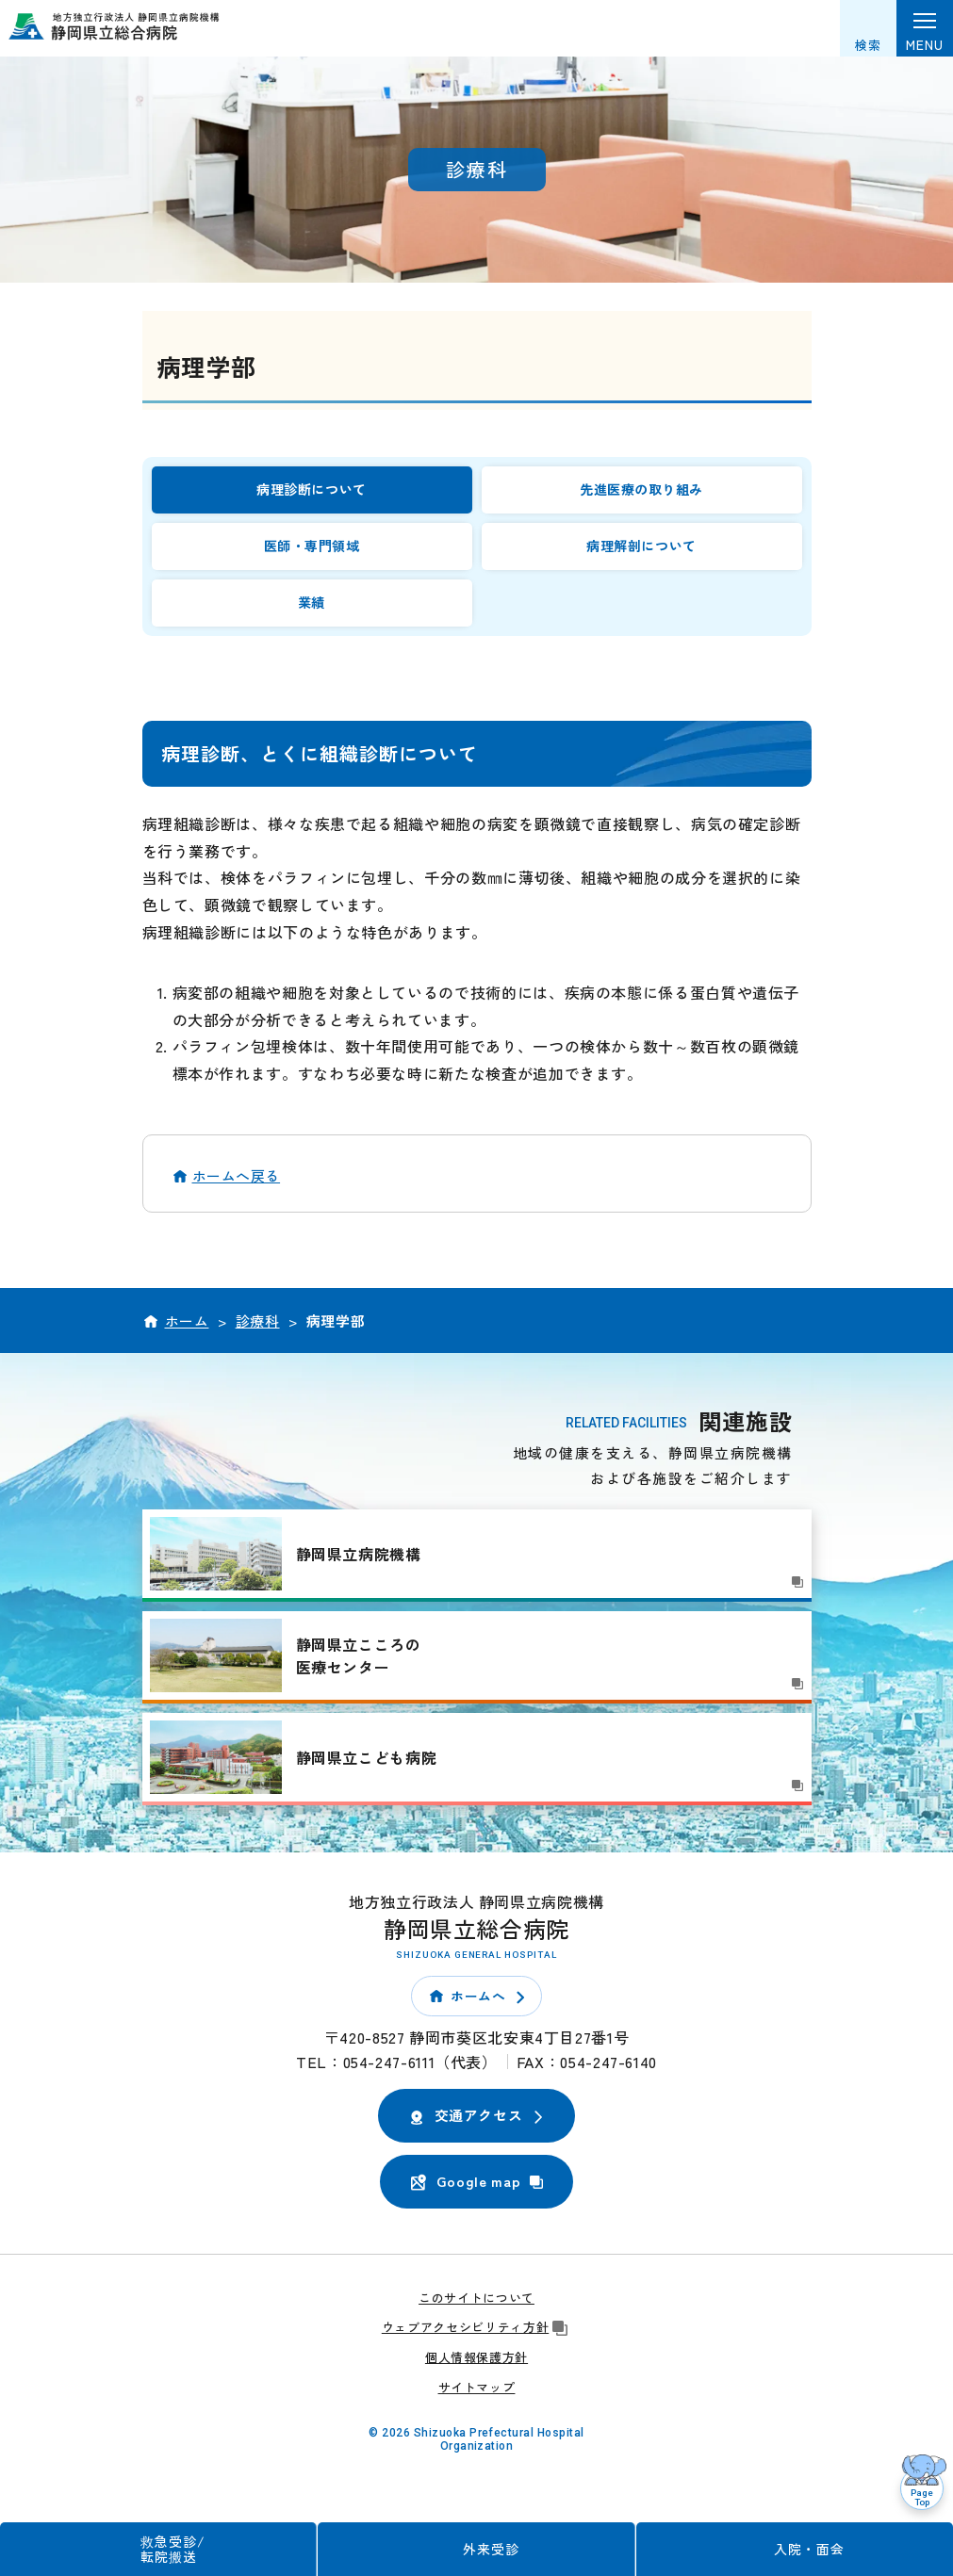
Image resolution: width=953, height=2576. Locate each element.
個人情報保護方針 (476, 2357)
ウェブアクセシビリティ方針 (476, 2327)
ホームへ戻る (236, 1175)
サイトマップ (477, 2387)
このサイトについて (476, 2298)
